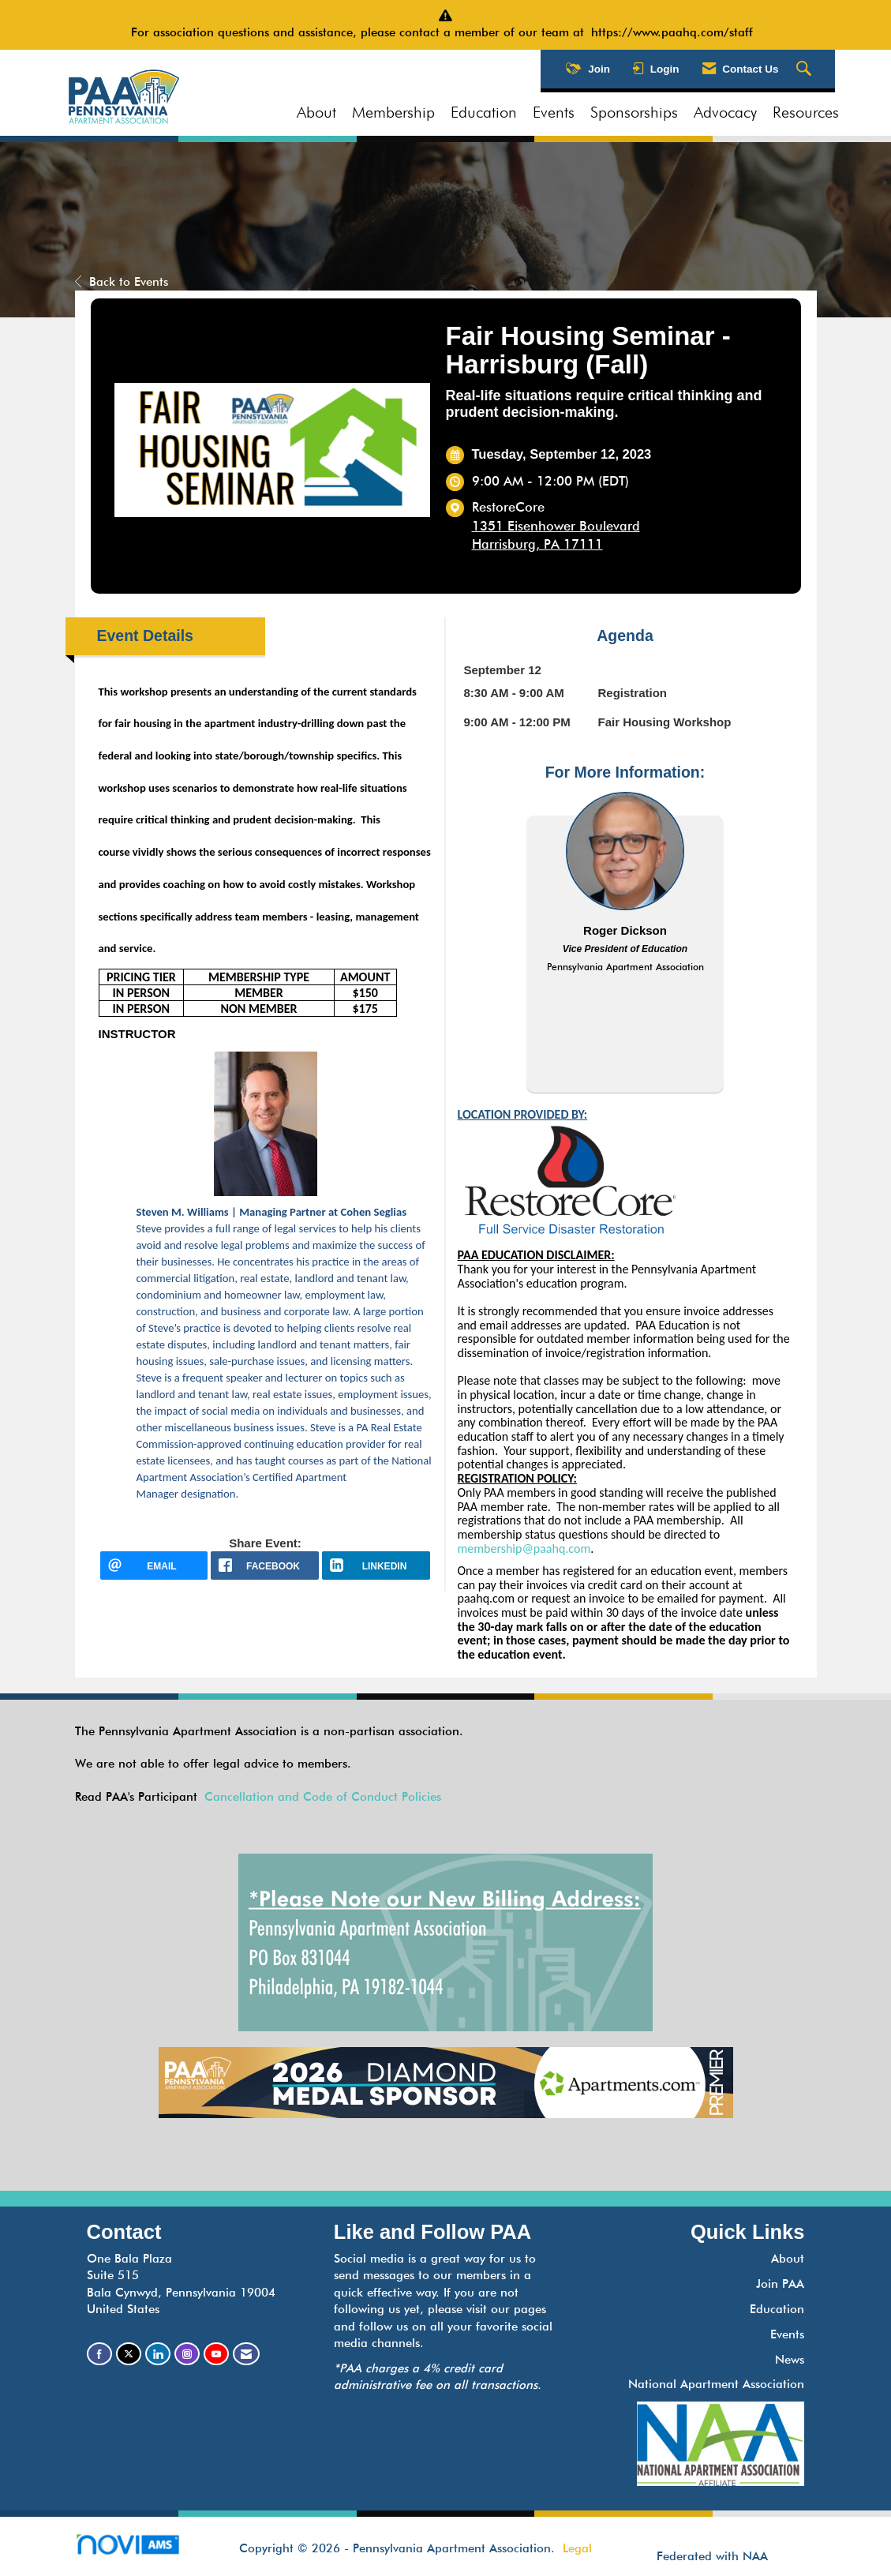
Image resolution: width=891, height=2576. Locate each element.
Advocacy (725, 112)
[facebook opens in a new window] (265, 1565)
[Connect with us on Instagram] (187, 2353)
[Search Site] (805, 69)
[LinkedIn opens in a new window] (376, 1565)
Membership (393, 112)
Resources (806, 112)
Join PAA (780, 2284)
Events (554, 112)
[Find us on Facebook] (99, 2353)
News (789, 2360)
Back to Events (121, 282)
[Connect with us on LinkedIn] (157, 2353)
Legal (577, 2548)
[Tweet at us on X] (128, 2353)
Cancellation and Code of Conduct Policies (322, 1797)
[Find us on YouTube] (216, 2353)
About (316, 112)
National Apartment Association (716, 2384)
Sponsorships (634, 112)
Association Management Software (141, 2550)
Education (484, 112)
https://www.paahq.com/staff (675, 32)
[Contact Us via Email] (246, 2353)
